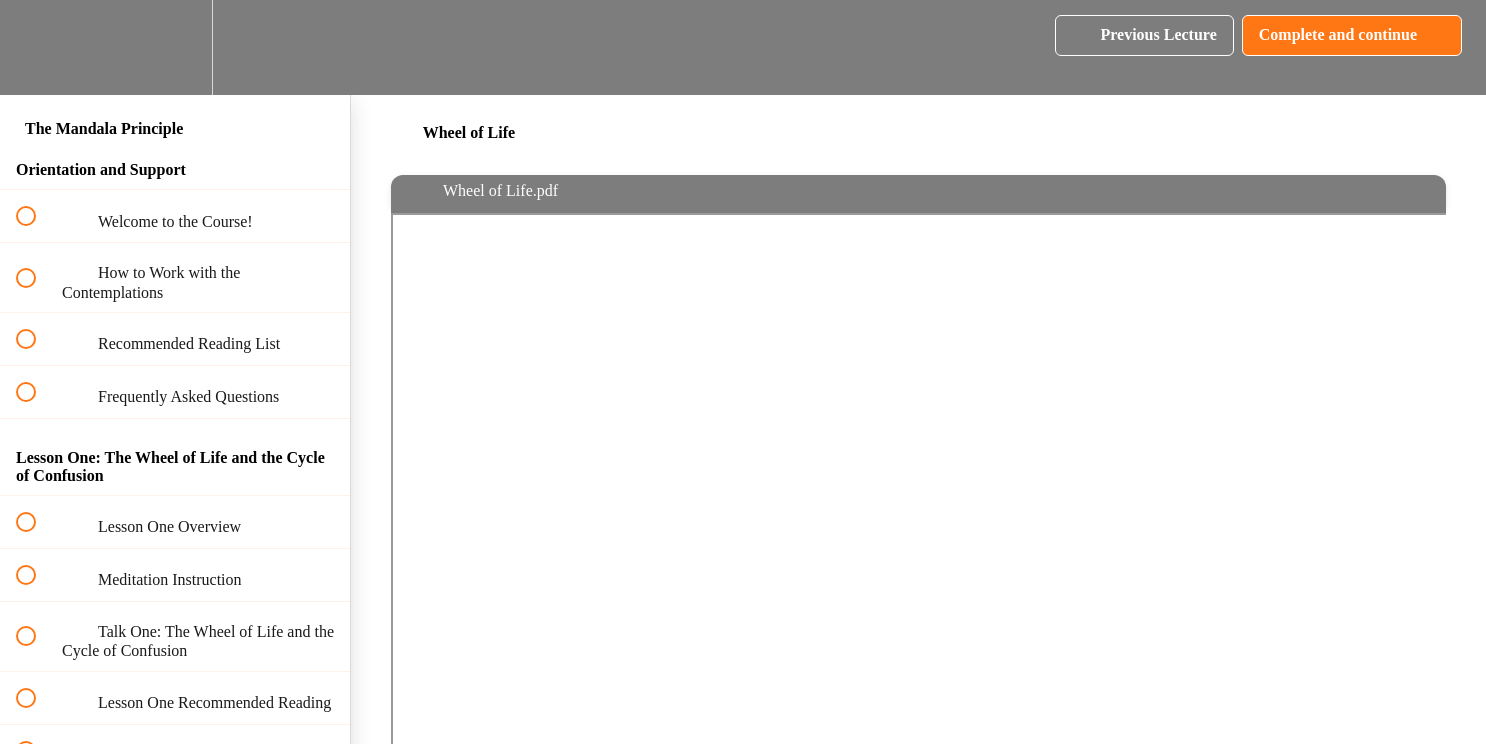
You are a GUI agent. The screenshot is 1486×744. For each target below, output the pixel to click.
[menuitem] (175, 47)
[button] (37, 47)
